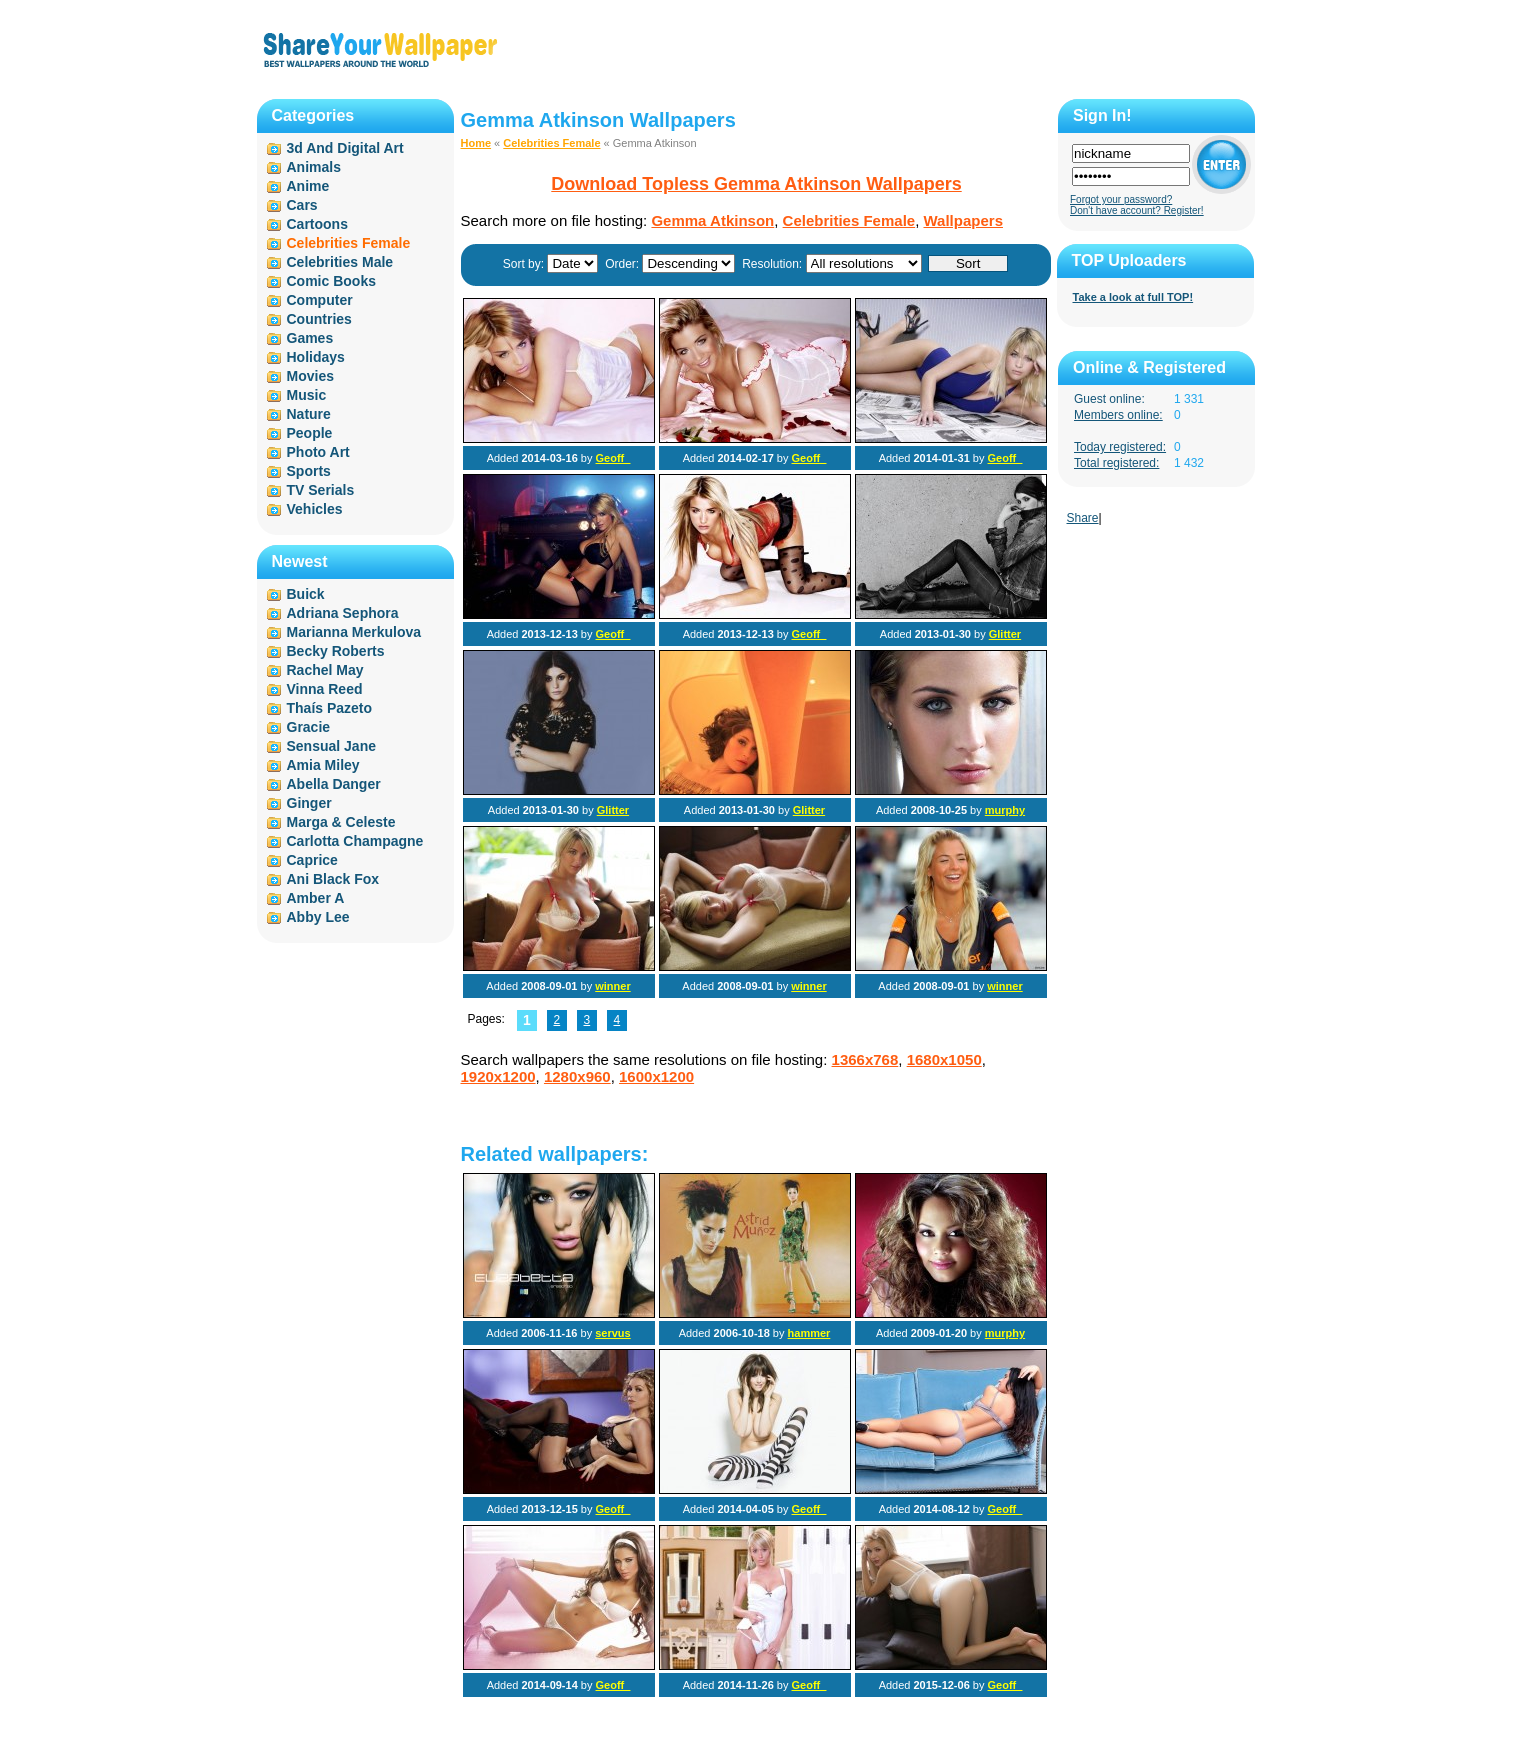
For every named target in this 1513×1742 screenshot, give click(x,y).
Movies (310, 376)
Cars (302, 205)
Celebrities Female (551, 143)
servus (612, 1333)
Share (1083, 518)
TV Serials (321, 490)
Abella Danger (334, 784)
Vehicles (315, 509)
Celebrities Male (340, 262)
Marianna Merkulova (354, 632)
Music (307, 395)
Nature (309, 414)
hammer (809, 1333)
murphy (1005, 810)
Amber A (316, 898)
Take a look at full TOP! (1133, 297)
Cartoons (317, 224)
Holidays (316, 357)
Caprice (312, 860)
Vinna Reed (325, 689)
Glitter (1005, 634)
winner (612, 986)
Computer (320, 300)
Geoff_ (613, 458)
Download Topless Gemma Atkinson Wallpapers (756, 184)
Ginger (309, 803)
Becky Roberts (336, 651)
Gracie (309, 727)
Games (310, 338)
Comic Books (331, 281)
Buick (306, 594)
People (310, 433)
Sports (309, 471)
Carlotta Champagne (355, 841)
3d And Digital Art (345, 148)
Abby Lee (318, 917)
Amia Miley (323, 765)
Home (476, 143)
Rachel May (325, 670)
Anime (308, 186)
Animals (314, 167)
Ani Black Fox (333, 879)
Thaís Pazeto (330, 708)
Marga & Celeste (341, 822)
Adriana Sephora (343, 613)
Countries (319, 319)
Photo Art (318, 452)
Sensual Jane (332, 746)
